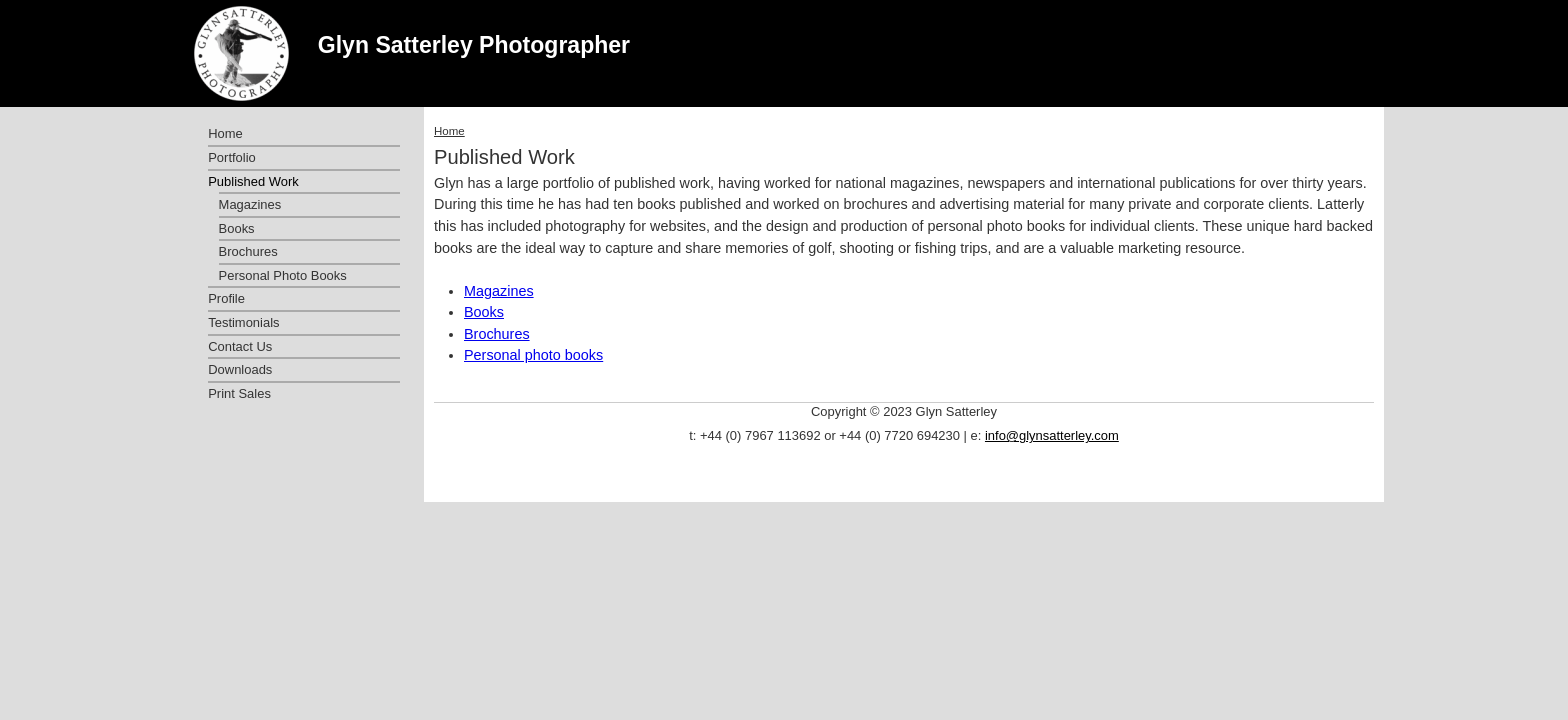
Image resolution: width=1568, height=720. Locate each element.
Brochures (497, 334)
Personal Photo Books (283, 275)
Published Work (253, 181)
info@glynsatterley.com (1052, 435)
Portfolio (232, 157)
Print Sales (239, 393)
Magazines (499, 291)
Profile (226, 298)
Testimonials (243, 322)
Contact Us (240, 346)
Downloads (240, 369)
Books (484, 312)
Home (449, 131)
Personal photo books (533, 355)
